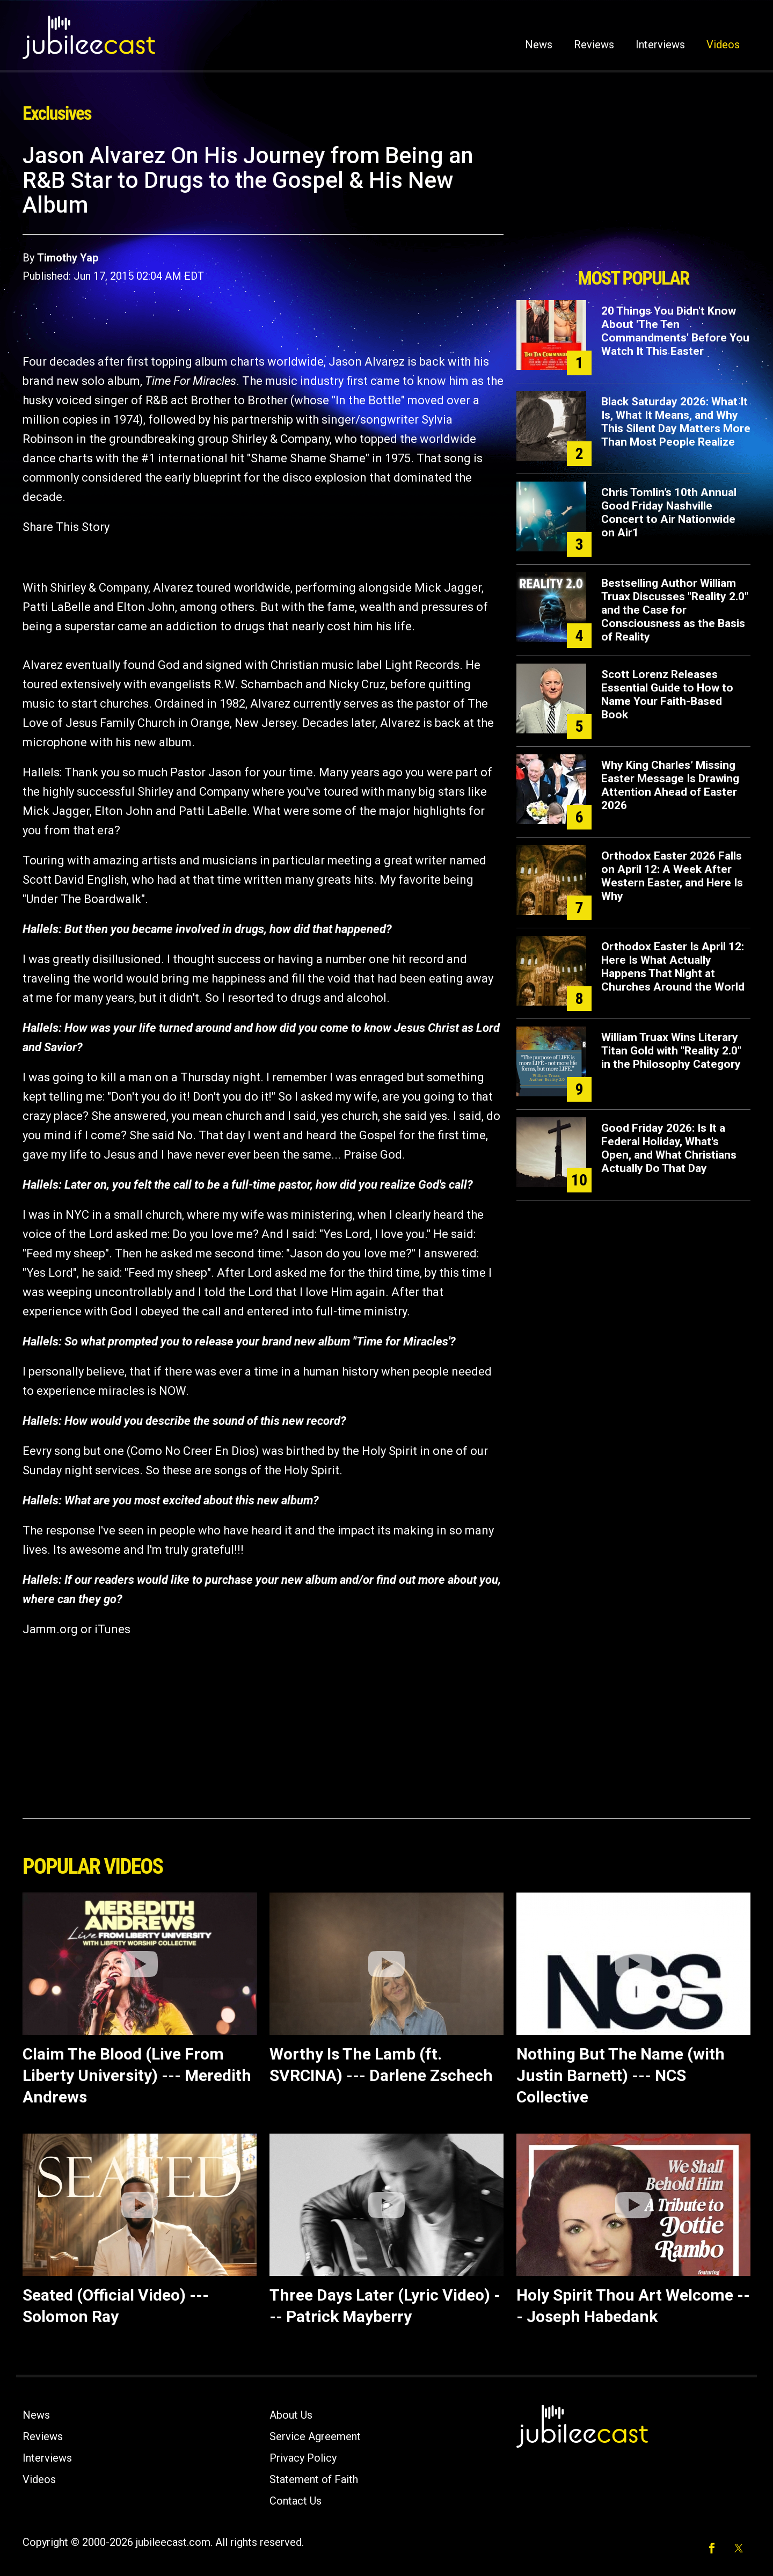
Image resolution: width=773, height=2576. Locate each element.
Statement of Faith (313, 2479)
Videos (723, 44)
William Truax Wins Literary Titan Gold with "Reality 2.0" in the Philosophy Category (671, 1051)
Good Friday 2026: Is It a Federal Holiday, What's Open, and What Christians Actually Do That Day (668, 1148)
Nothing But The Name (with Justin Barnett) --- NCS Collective (620, 2075)
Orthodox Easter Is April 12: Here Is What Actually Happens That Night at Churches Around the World (673, 966)
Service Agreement (315, 2436)
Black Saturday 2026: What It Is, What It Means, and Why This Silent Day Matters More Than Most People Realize (675, 421)
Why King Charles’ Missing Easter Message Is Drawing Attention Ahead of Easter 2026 (670, 785)
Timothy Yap (67, 257)
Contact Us (295, 2500)
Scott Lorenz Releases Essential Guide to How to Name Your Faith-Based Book (667, 694)
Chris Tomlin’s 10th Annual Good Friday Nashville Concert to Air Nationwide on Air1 (668, 512)
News (538, 44)
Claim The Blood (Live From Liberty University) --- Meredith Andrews (137, 2075)
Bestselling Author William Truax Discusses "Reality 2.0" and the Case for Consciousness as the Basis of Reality (674, 610)
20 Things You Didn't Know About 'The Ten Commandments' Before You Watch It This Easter (675, 331)
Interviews (660, 44)
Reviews (594, 44)
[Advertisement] (633, 202)
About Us (290, 2414)
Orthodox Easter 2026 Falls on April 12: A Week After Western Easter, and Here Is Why (672, 876)
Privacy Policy (303, 2457)
